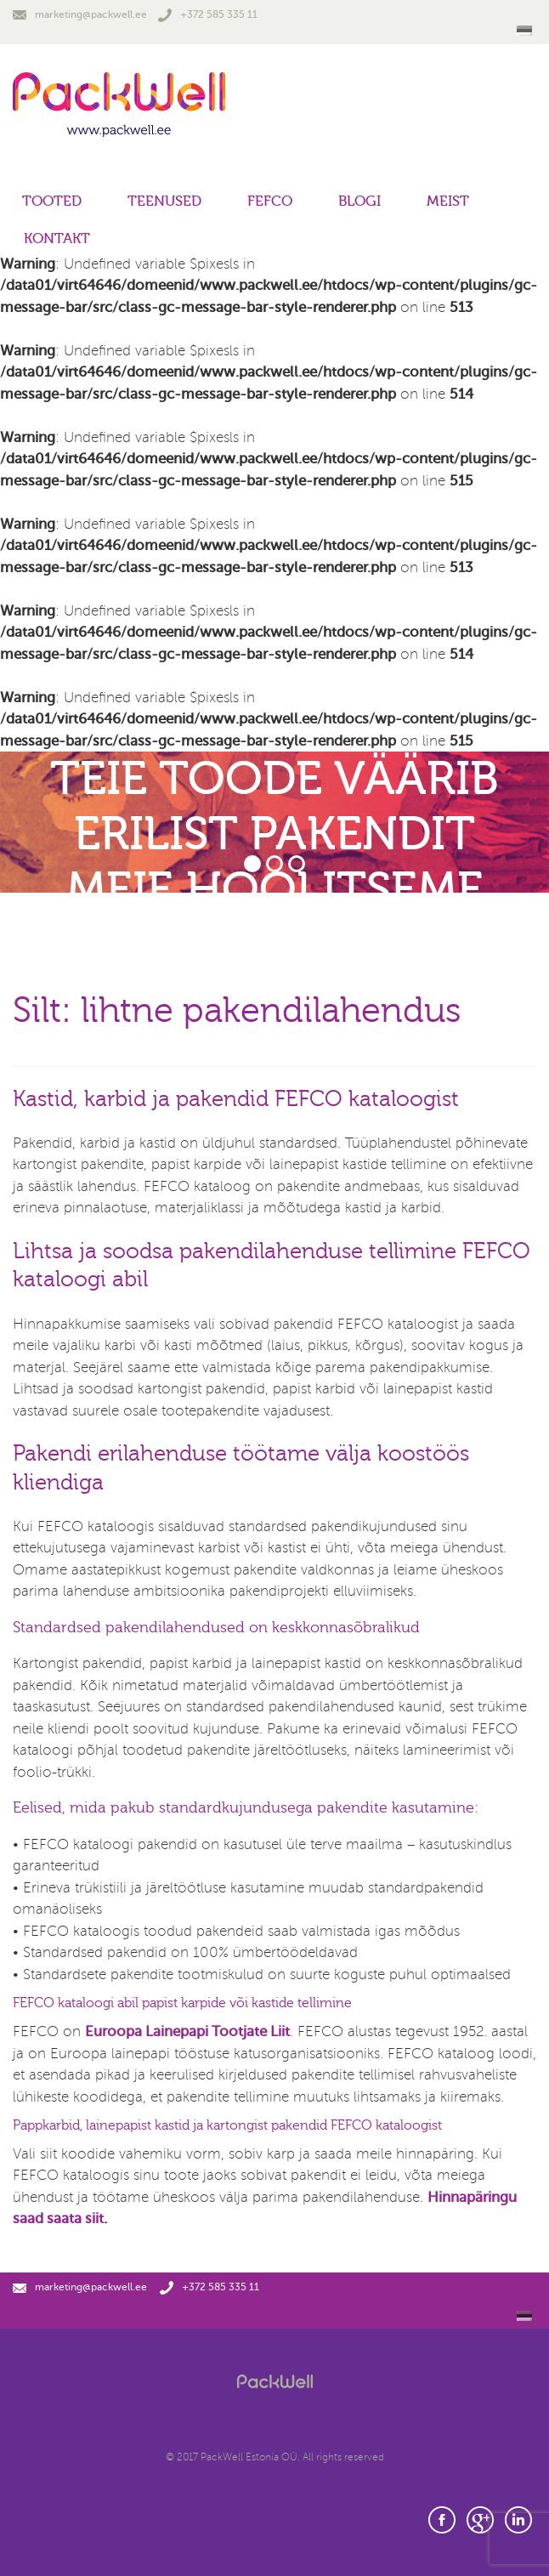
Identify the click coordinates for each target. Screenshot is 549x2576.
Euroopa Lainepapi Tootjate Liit (187, 2031)
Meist (448, 201)
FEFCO (269, 201)
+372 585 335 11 (208, 14)
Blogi (359, 201)
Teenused (164, 201)
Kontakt (57, 238)
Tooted (52, 201)
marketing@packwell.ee (80, 14)
